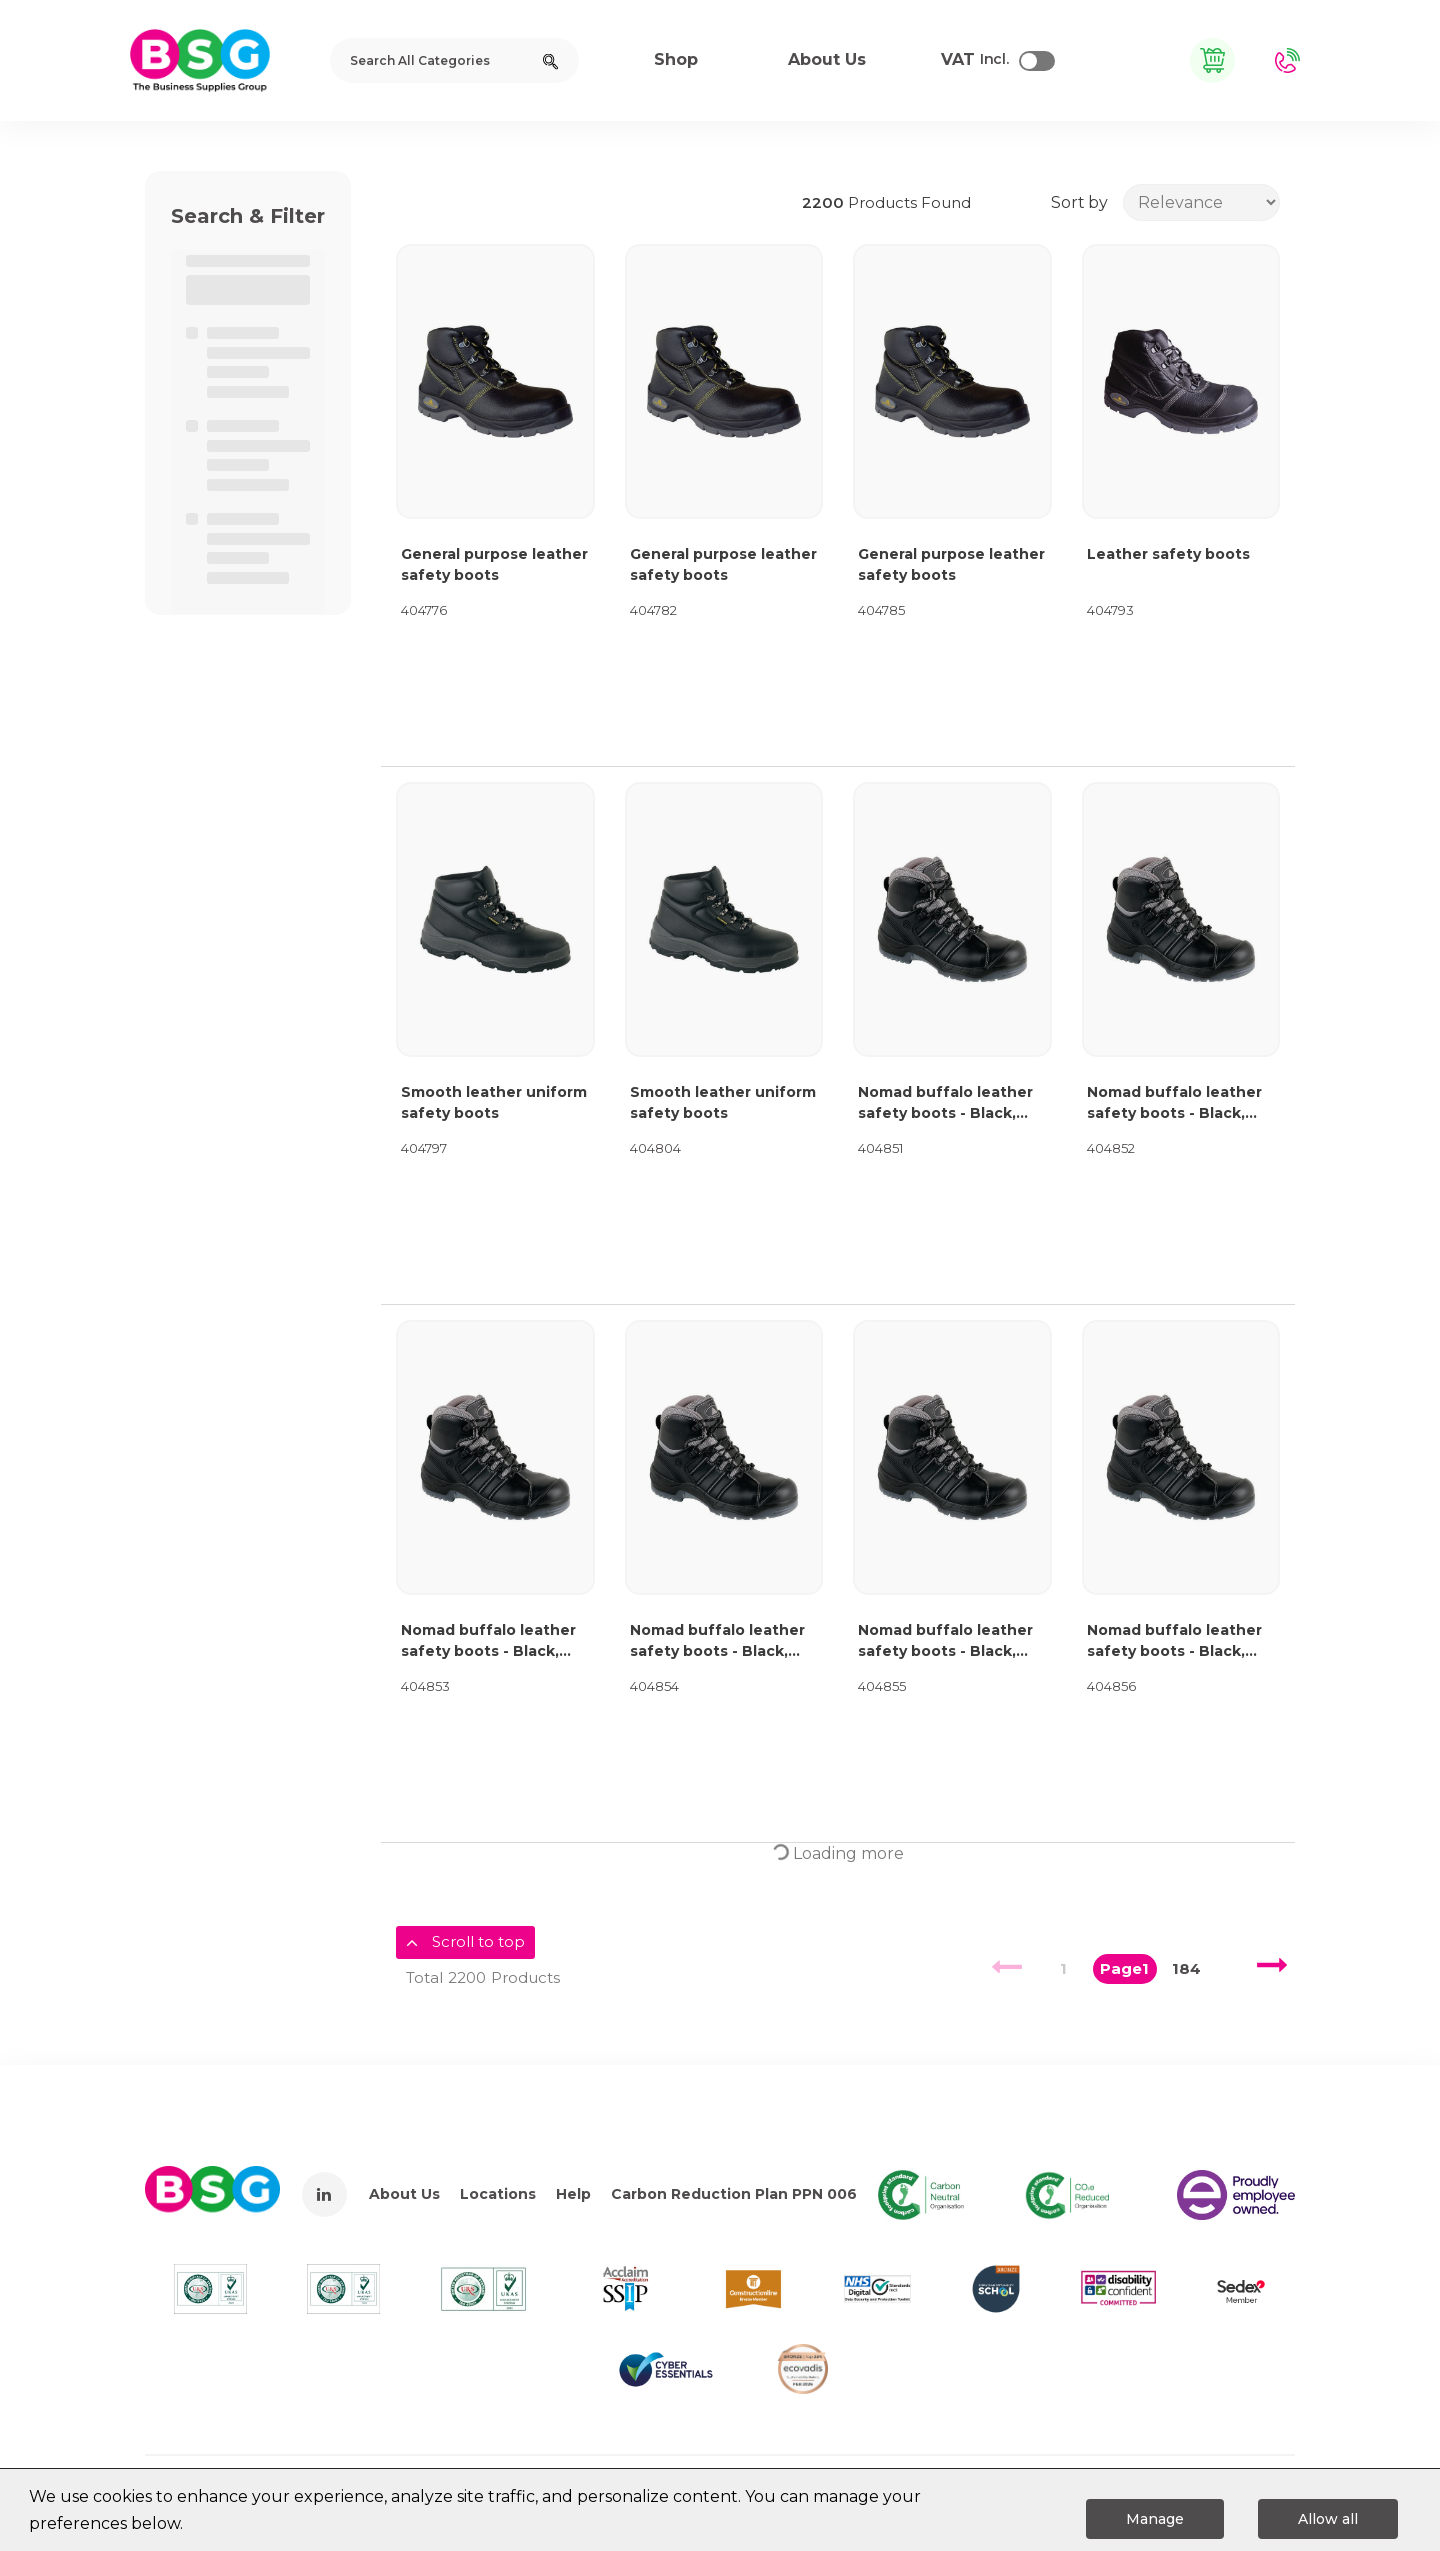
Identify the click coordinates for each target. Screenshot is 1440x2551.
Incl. (975, 60)
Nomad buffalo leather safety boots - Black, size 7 (1174, 1103)
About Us (404, 2194)
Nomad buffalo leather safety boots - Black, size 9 (717, 1641)
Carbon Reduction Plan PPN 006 (734, 2194)
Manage (1155, 2519)
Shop (676, 59)
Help (573, 2194)
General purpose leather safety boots (494, 564)
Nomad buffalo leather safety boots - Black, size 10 (945, 1641)
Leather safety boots (1168, 554)
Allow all (1328, 2519)
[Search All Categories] (454, 60)
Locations (498, 2194)
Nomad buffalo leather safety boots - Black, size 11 (1174, 1641)
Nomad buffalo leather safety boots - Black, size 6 (945, 1103)
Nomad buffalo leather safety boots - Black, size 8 (488, 1641)
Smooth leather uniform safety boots (494, 1102)
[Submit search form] (550, 60)
